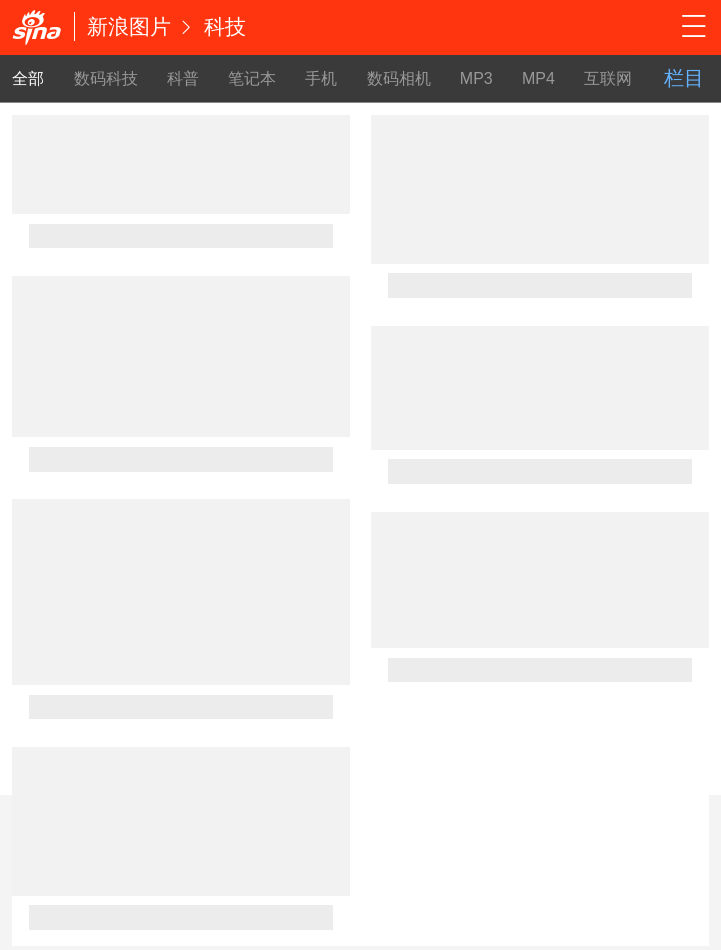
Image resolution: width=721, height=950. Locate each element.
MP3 (476, 78)
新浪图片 (129, 26)
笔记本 (252, 78)
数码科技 (106, 78)
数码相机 (399, 78)
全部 (28, 78)
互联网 (608, 78)
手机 (321, 78)
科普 (183, 78)
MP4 (538, 78)
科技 (225, 26)
